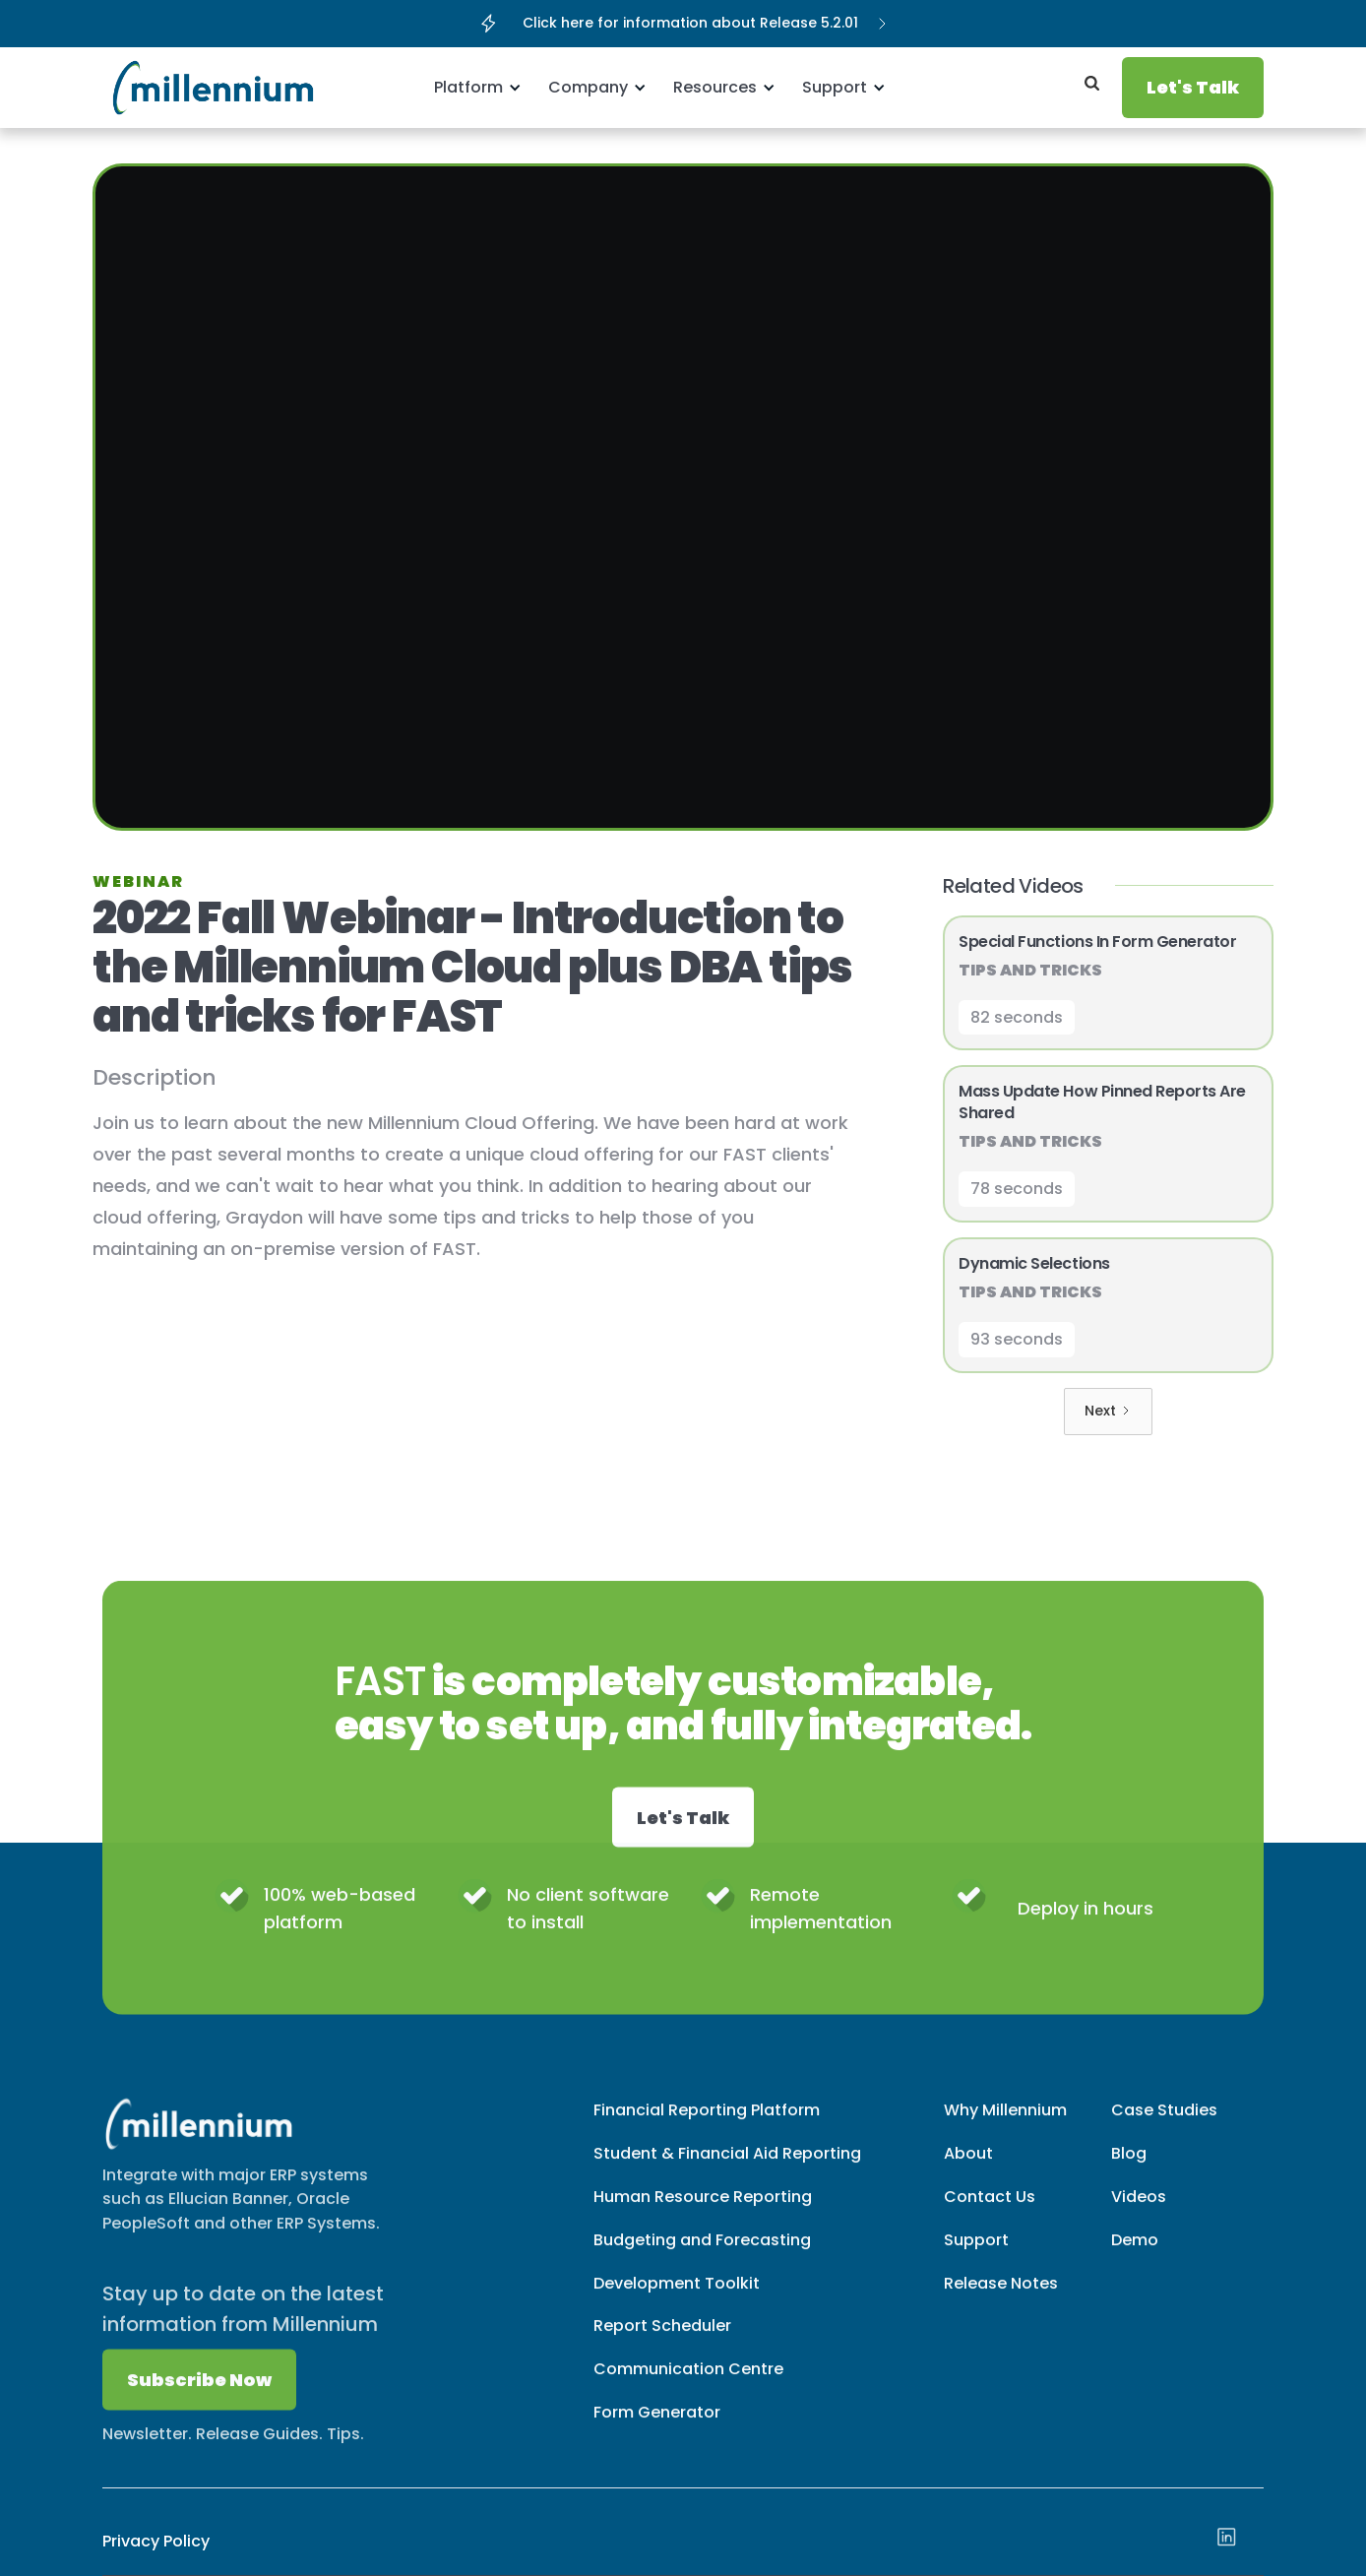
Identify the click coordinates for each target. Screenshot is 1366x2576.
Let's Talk (1193, 87)
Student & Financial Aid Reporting (727, 2169)
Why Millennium (1005, 2126)
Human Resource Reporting (702, 2212)
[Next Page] (1108, 1411)
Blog (1129, 2169)
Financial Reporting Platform (706, 2126)
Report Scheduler (662, 2342)
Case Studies (1164, 2126)
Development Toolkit (676, 2299)
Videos (1138, 2212)
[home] (176, 87)
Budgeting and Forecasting (702, 2255)
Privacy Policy (156, 2541)
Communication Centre (688, 2385)
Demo (1134, 2255)
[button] (474, 87)
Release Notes (1001, 2299)
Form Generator (656, 2429)
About (968, 2169)
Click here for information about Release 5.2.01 (690, 22)
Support (976, 2255)
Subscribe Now (199, 2396)
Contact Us (989, 2212)
